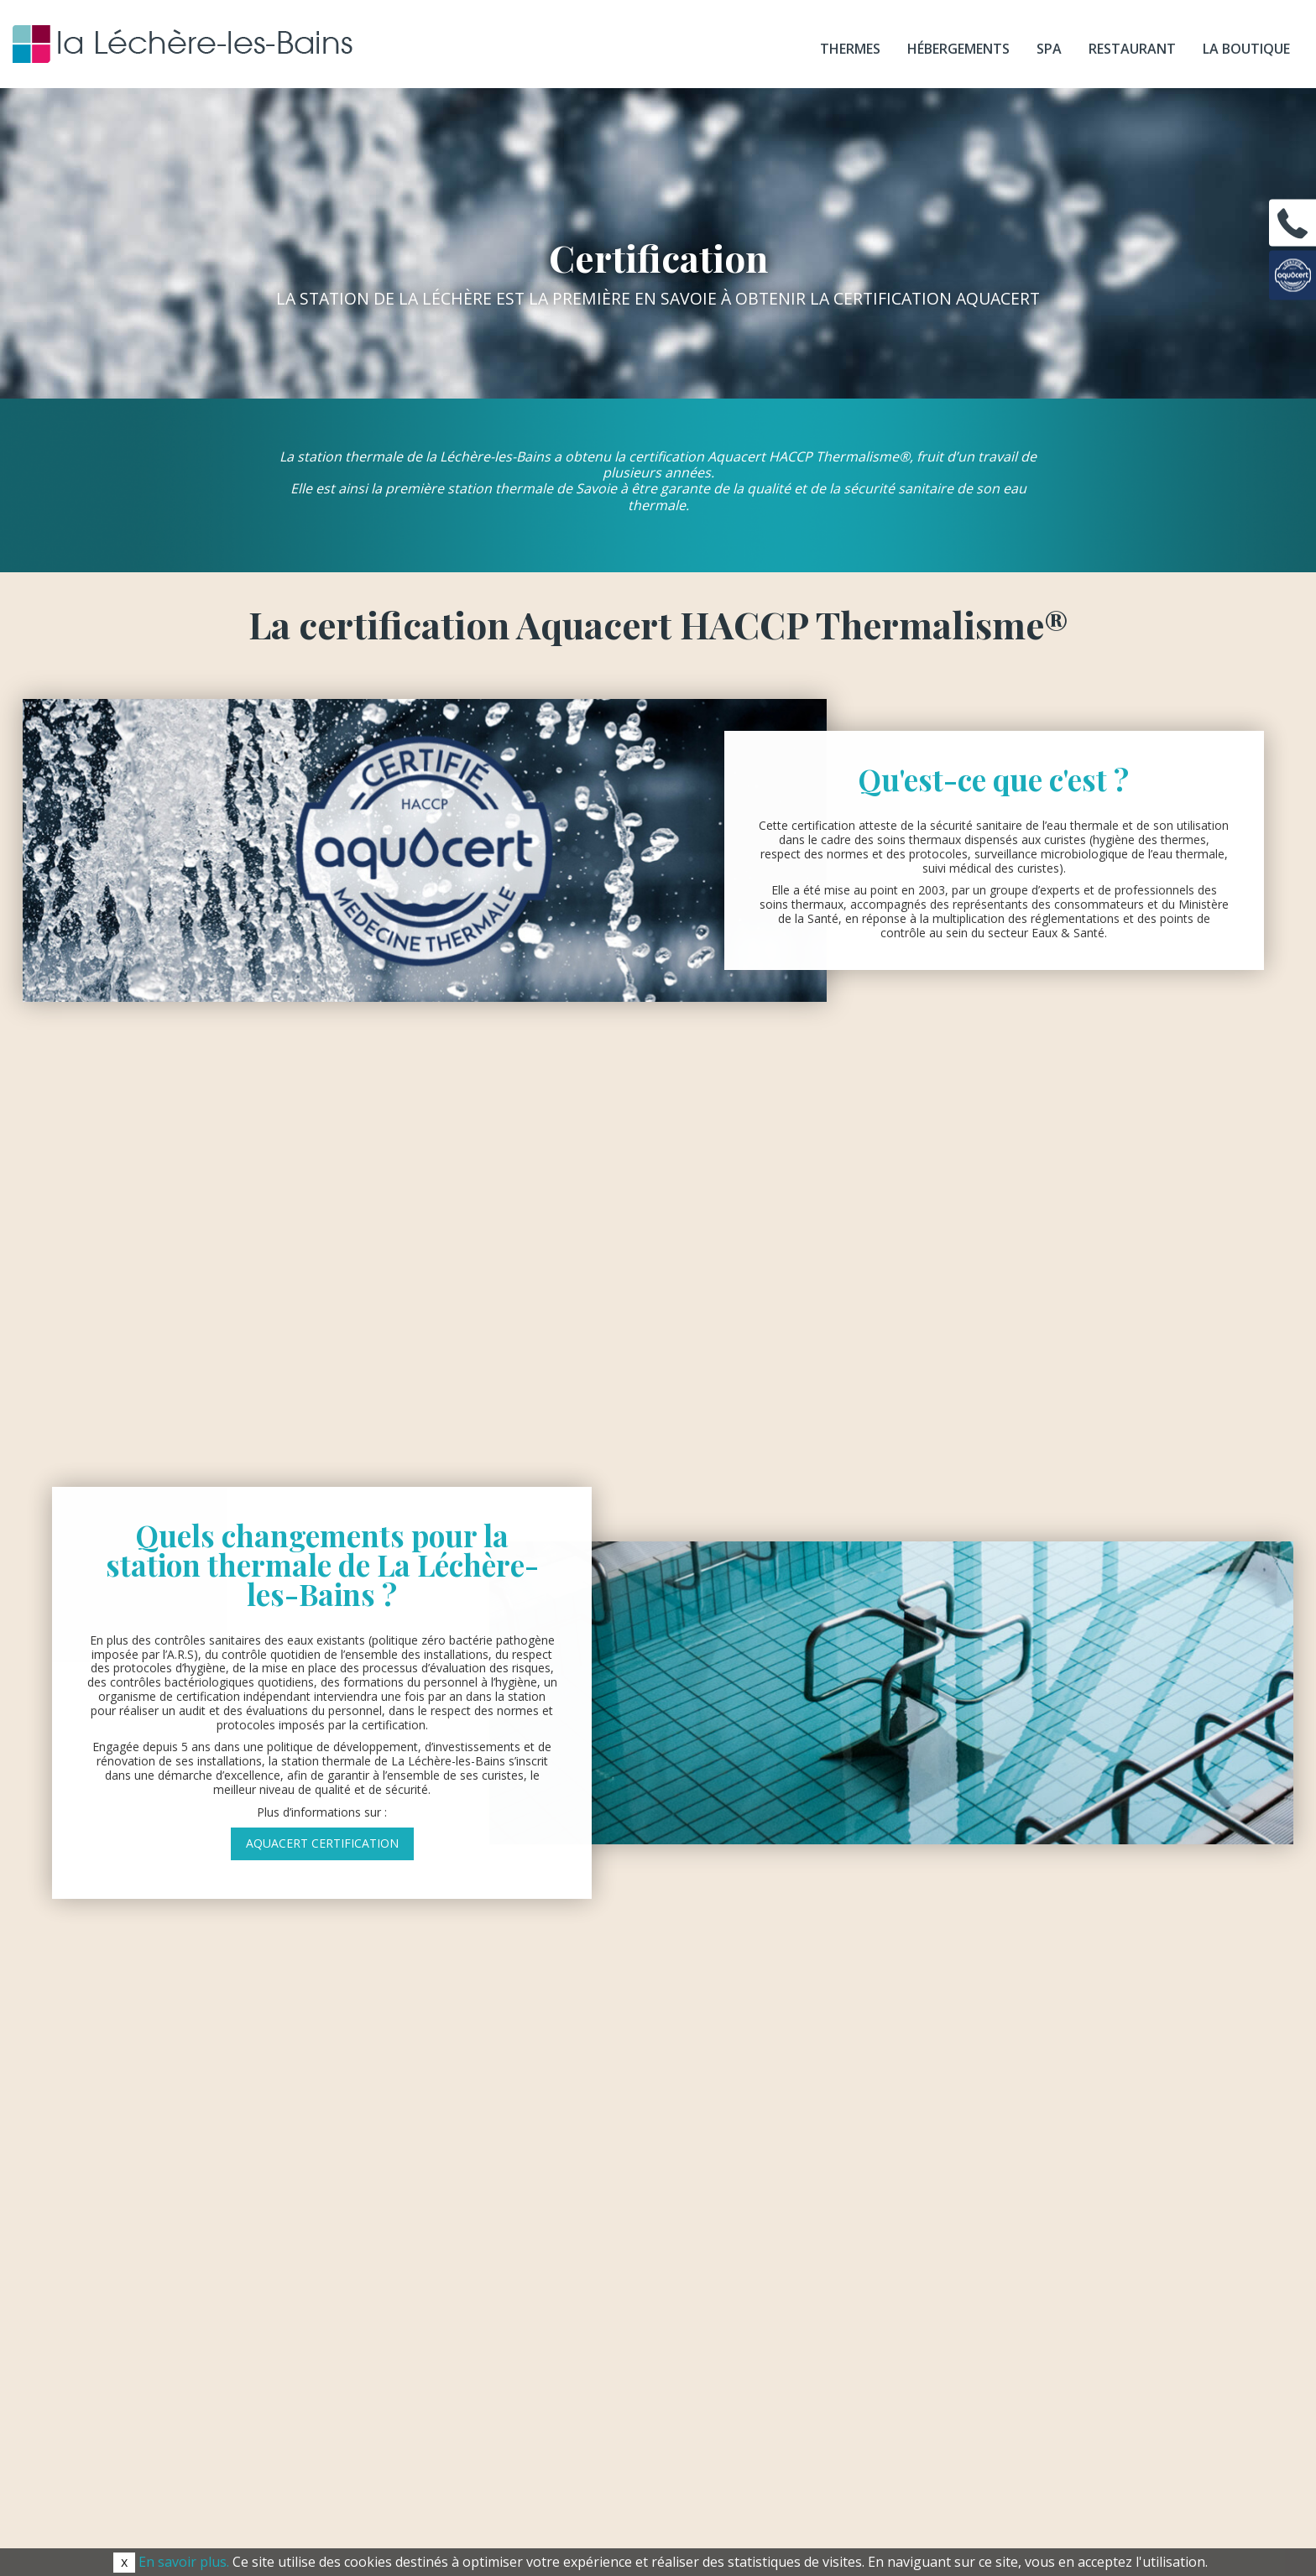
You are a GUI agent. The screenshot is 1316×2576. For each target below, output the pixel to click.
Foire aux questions (985, 2243)
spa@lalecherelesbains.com (658, 2265)
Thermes (850, 48)
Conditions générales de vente (651, 2499)
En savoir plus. (183, 2562)
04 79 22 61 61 (691, 2064)
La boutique (1246, 48)
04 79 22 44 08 (707, 2193)
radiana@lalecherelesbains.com (658, 2164)
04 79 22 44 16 (684, 2243)
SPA (1049, 48)
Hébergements (958, 48)
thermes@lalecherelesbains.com (658, 2114)
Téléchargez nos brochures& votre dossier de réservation (1027, 2151)
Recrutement (494, 2499)
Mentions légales (821, 2499)
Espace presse (389, 2499)
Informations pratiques (985, 2061)
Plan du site (935, 2499)
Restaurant (1132, 48)
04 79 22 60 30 (704, 2092)
